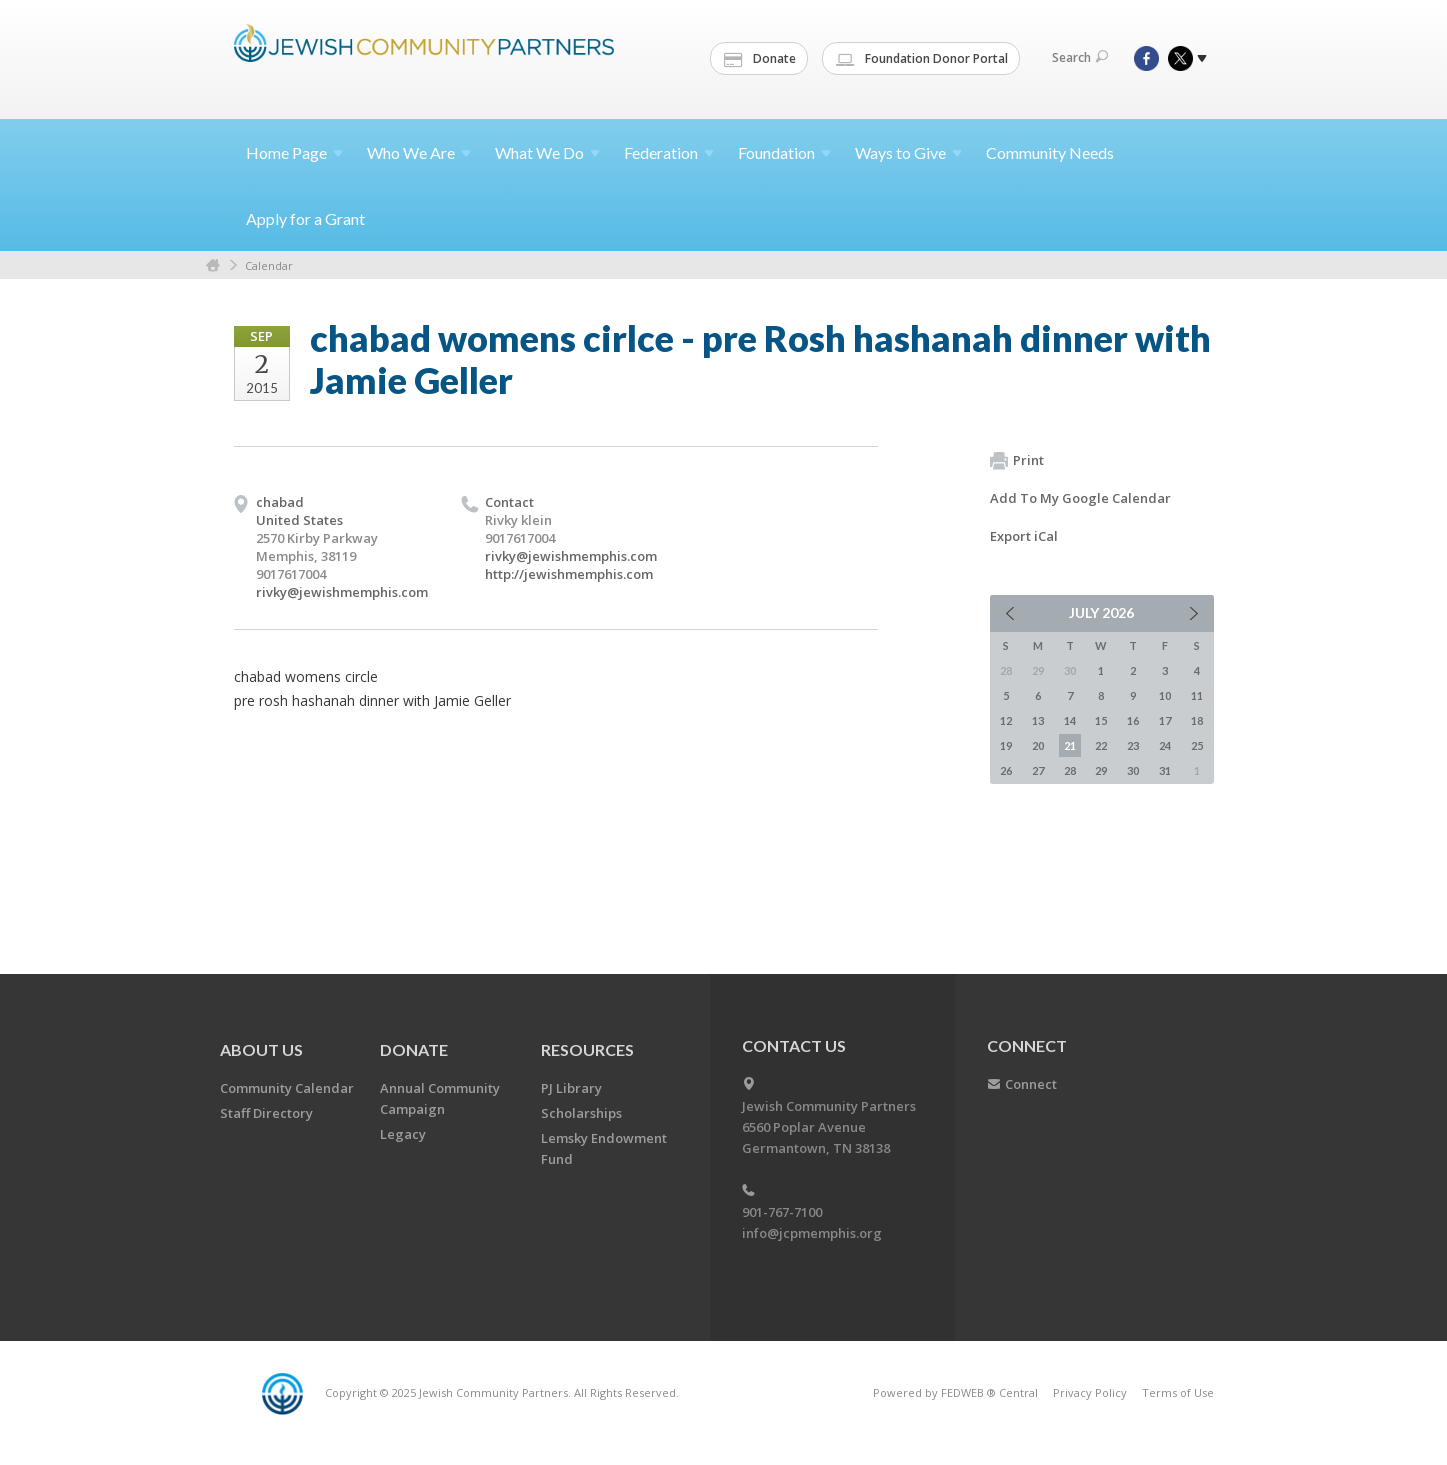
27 (1038, 770)
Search (1080, 57)
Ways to (908, 152)
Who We (419, 152)
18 (1197, 720)
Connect (1031, 1084)
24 (1165, 745)
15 (1101, 720)
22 (1101, 745)
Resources (587, 1049)
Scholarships (581, 1113)
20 (1038, 745)
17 (1165, 720)
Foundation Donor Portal (922, 59)
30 (1133, 770)
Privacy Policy (1090, 1392)
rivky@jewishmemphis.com (342, 592)
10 (1165, 695)
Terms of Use (1178, 1392)
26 (1006, 770)
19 (1006, 745)
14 (1070, 720)
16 (1133, 720)
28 (1070, 770)
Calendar (269, 265)
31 (1165, 770)
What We (547, 152)
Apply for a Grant (305, 218)
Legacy (403, 1134)
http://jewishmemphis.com (569, 574)
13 (1038, 720)
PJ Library (571, 1088)
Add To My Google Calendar (1080, 498)
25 (1197, 745)
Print (1017, 461)
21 (1070, 745)
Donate (760, 59)
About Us (261, 1049)
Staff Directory (266, 1113)
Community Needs (1050, 152)
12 (1006, 720)
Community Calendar (287, 1088)
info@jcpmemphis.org (812, 1233)
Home (294, 152)
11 (1197, 695)
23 (1133, 745)
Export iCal (1024, 536)
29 (1101, 770)
